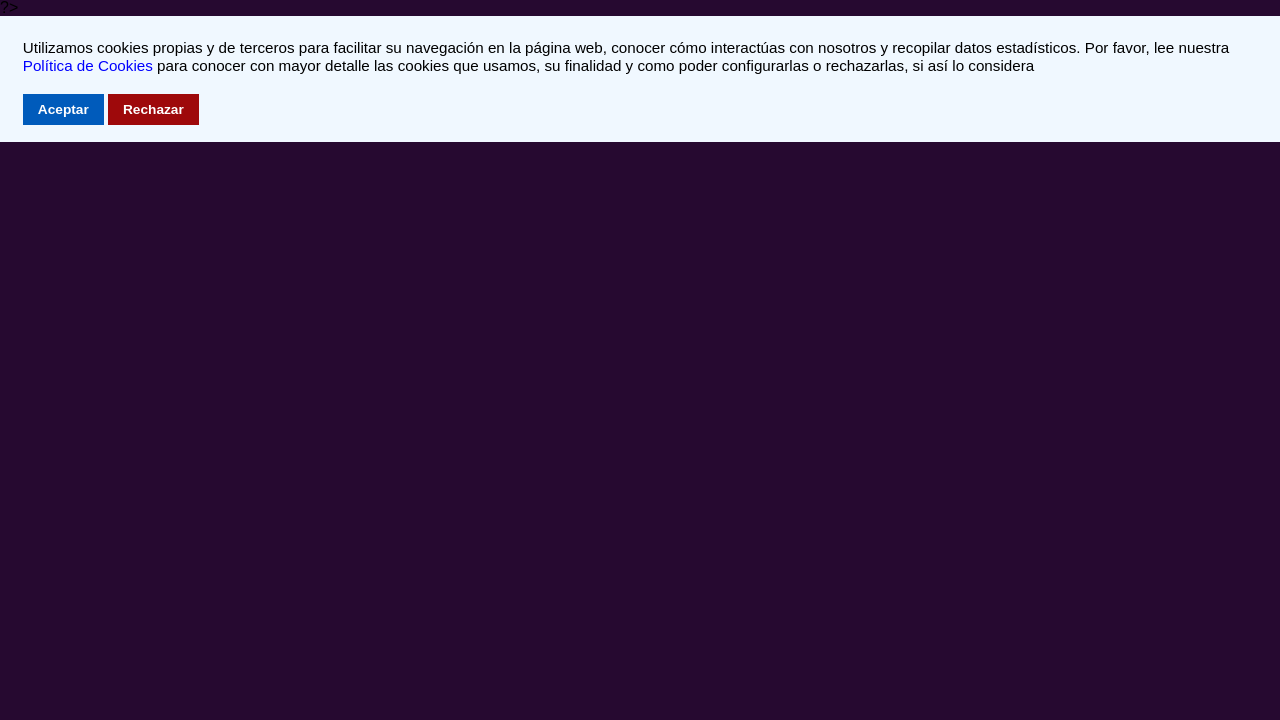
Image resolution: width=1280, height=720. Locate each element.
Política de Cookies (88, 65)
